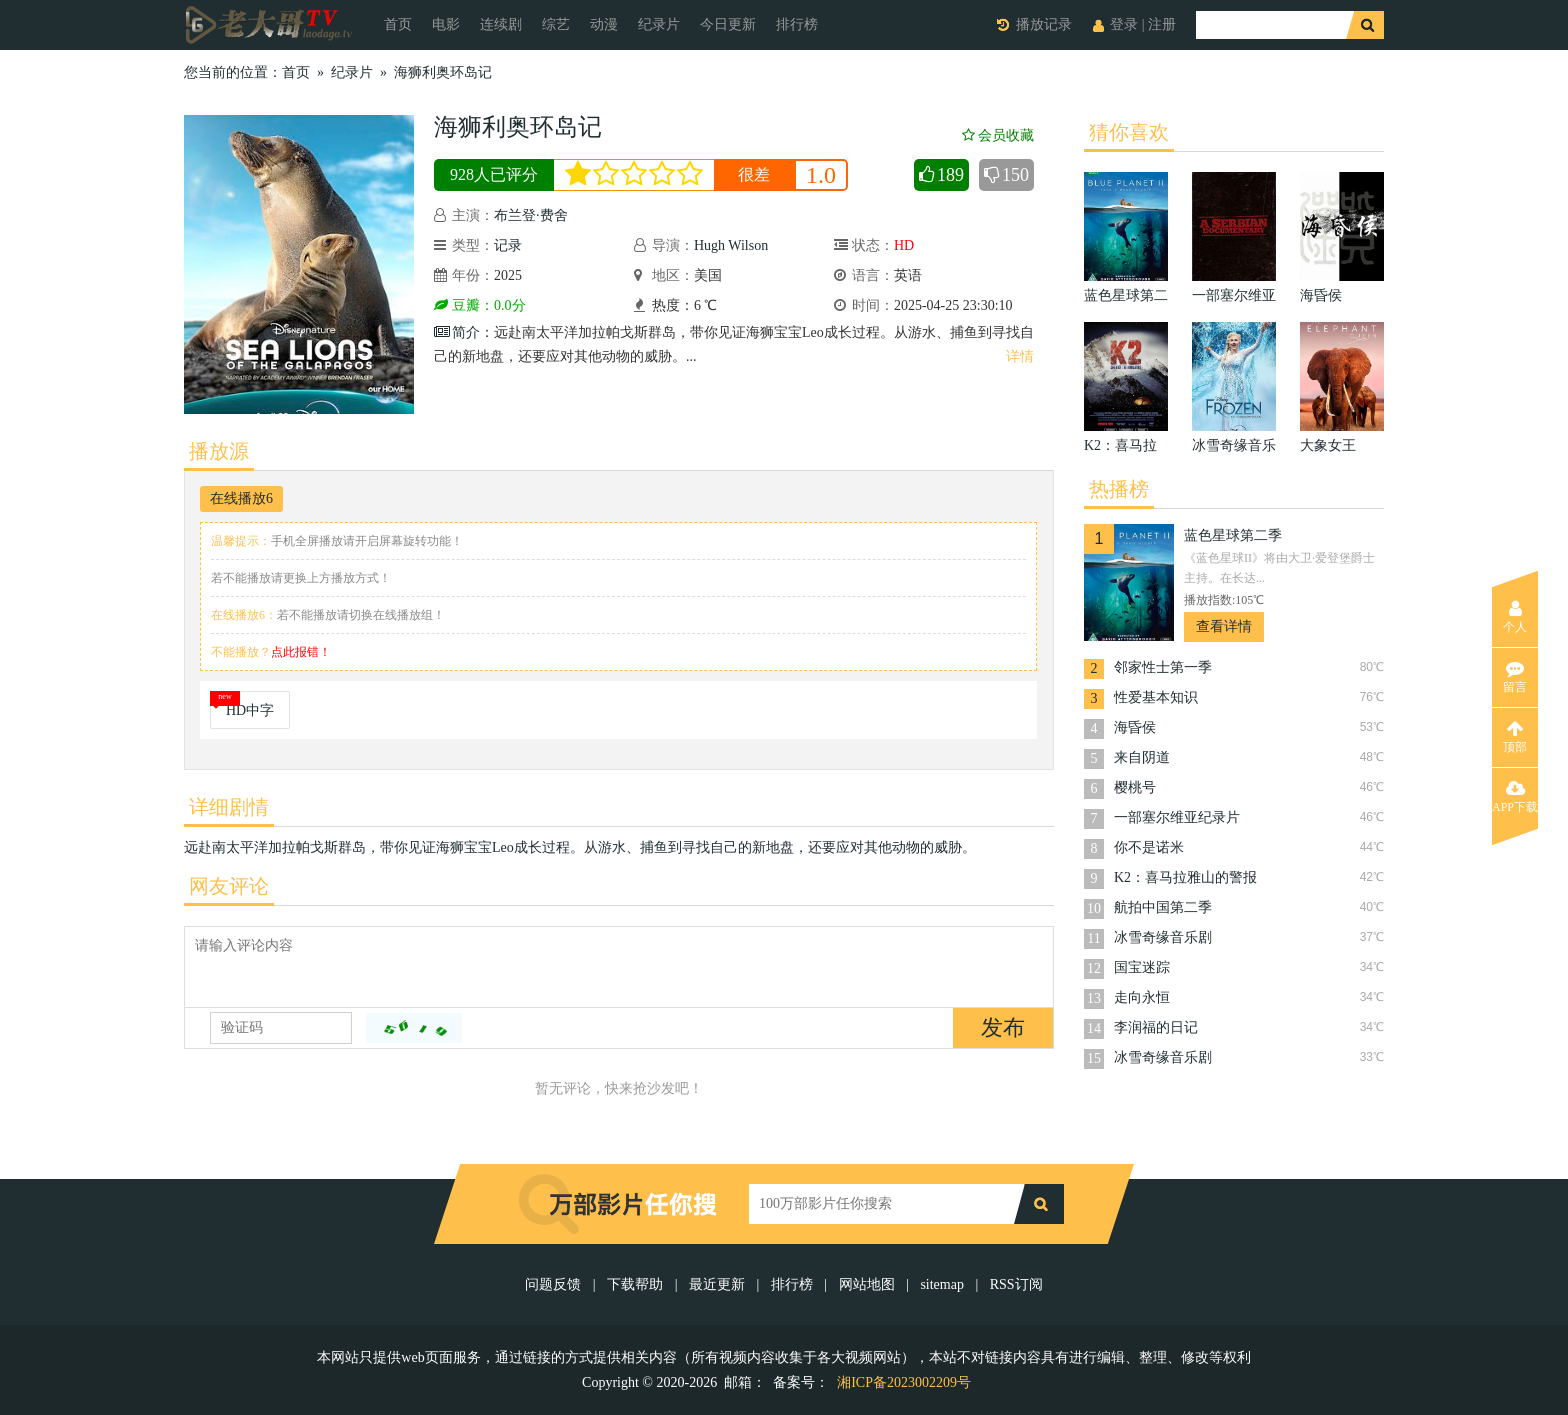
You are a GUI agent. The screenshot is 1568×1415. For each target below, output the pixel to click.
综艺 (556, 24)
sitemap (942, 1284)
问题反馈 (555, 1284)
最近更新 (717, 1284)
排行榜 (797, 24)
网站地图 (867, 1284)
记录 (508, 245)
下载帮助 (635, 1284)
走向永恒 (1142, 997)
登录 (1124, 24)
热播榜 (1119, 489)
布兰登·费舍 (531, 215)
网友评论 (229, 886)
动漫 (604, 24)
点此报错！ (301, 652)
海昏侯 (1135, 727)
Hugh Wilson (731, 245)
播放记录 (1044, 24)
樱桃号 (1135, 787)
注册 (1162, 24)
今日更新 (728, 24)
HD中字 (250, 710)
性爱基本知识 (1156, 697)
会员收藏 (998, 135)
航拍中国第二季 (1163, 907)
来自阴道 (1142, 757)
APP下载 (1515, 797)
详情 (1020, 356)
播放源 (219, 451)
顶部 (1515, 737)
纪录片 (659, 24)
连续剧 (501, 24)
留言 (1515, 677)
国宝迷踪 (1142, 967)
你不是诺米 (1149, 847)
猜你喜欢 (1129, 132)
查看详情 (1224, 626)
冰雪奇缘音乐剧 (1163, 937)
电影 (446, 24)
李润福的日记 (1156, 1027)
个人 (1515, 617)
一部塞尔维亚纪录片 (1177, 817)
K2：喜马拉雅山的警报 (1185, 877)
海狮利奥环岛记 (443, 72)
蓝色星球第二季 (1233, 535)
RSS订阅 (1016, 1284)
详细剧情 (229, 807)
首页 (398, 24)
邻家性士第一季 (1163, 667)
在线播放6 (241, 498)
